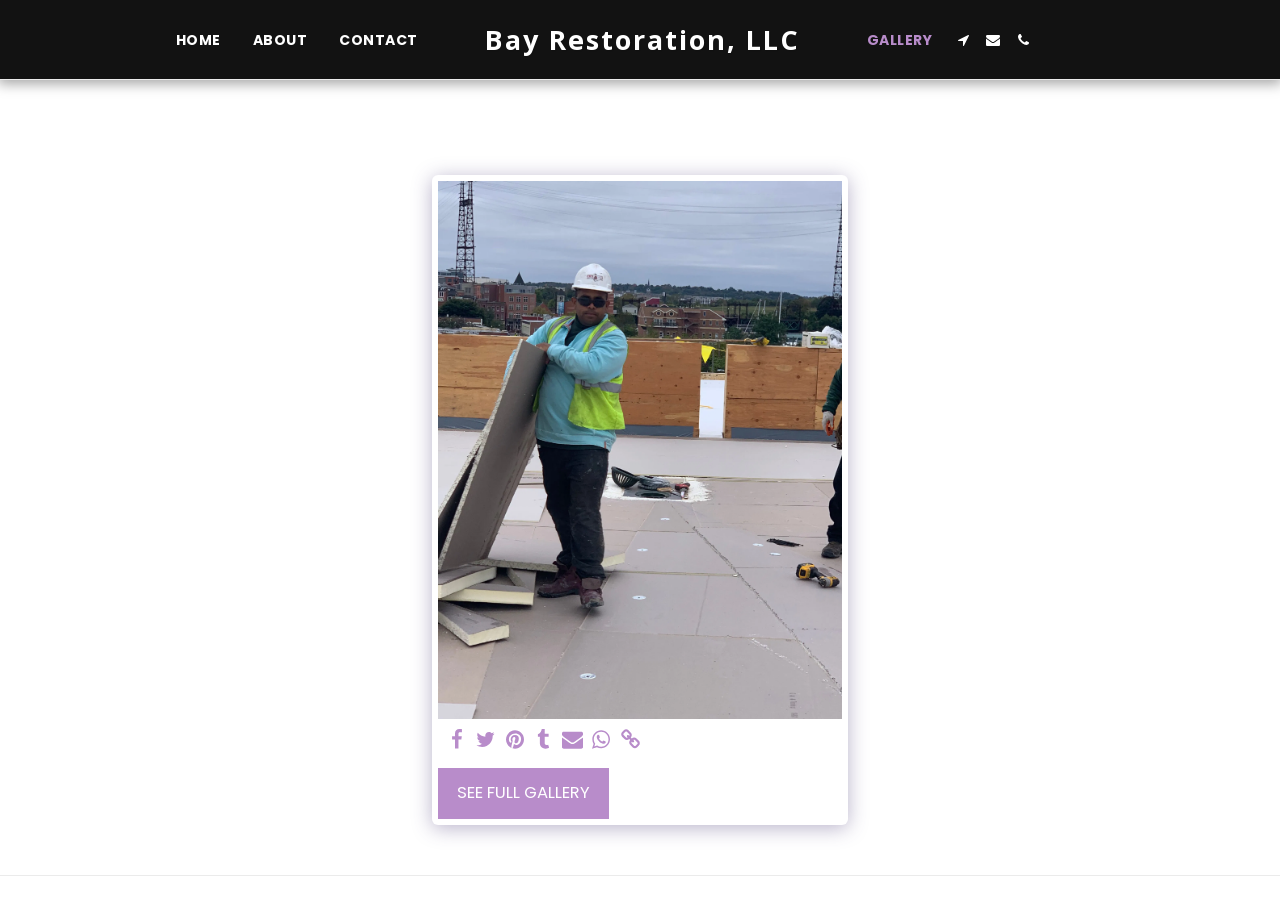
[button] (963, 40)
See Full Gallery (523, 792)
